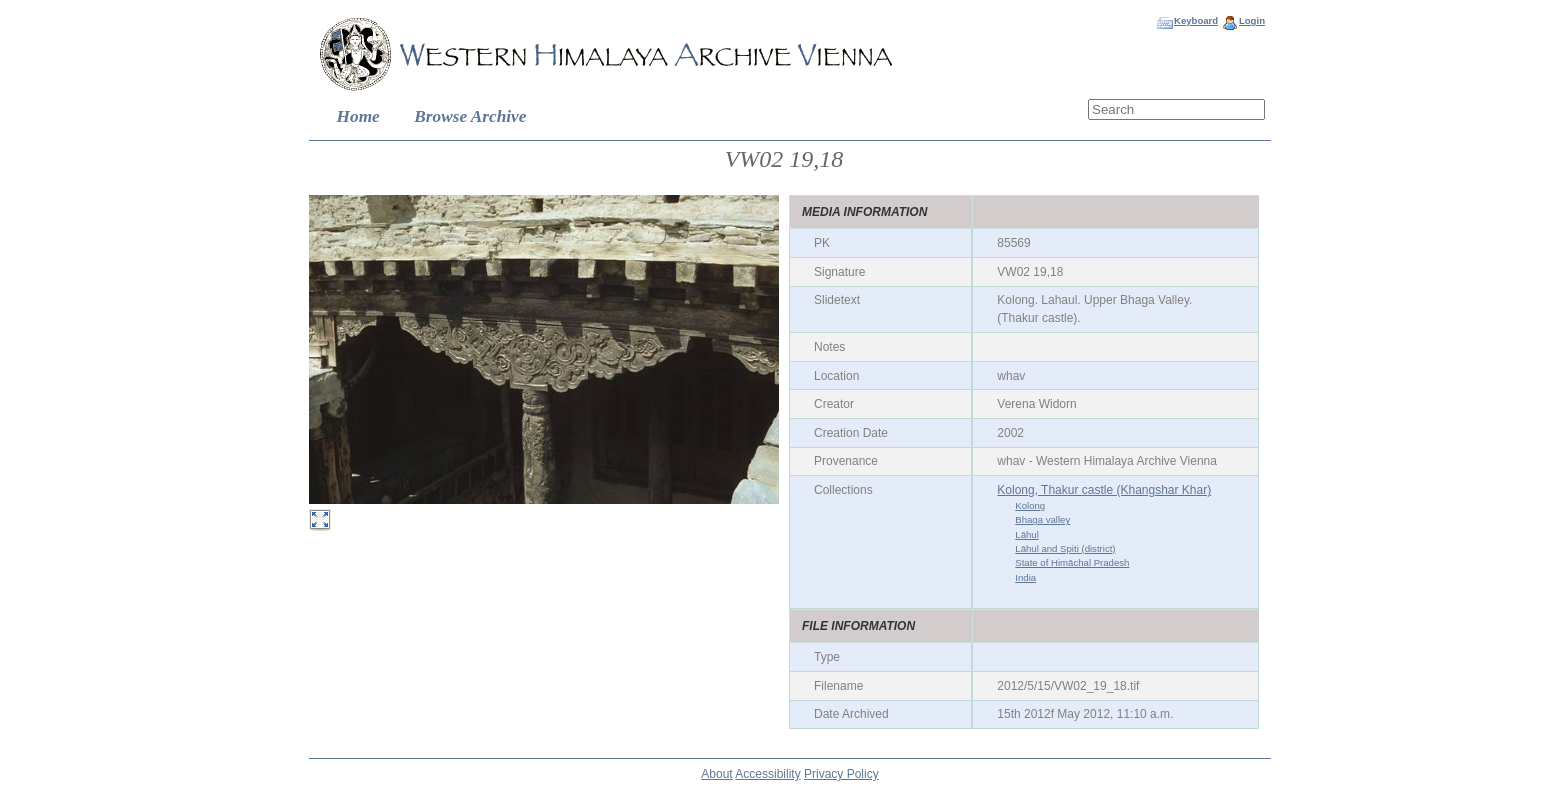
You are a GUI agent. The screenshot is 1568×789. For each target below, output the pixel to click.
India (1025, 577)
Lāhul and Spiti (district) (1065, 548)
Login (1252, 20)
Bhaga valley (1042, 519)
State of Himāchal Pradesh (1072, 562)
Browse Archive (470, 116)
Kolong (1030, 505)
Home (358, 116)
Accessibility (767, 774)
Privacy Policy (841, 774)
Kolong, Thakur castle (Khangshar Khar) (1104, 490)
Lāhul (1026, 534)
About (716, 774)
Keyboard (1196, 20)
